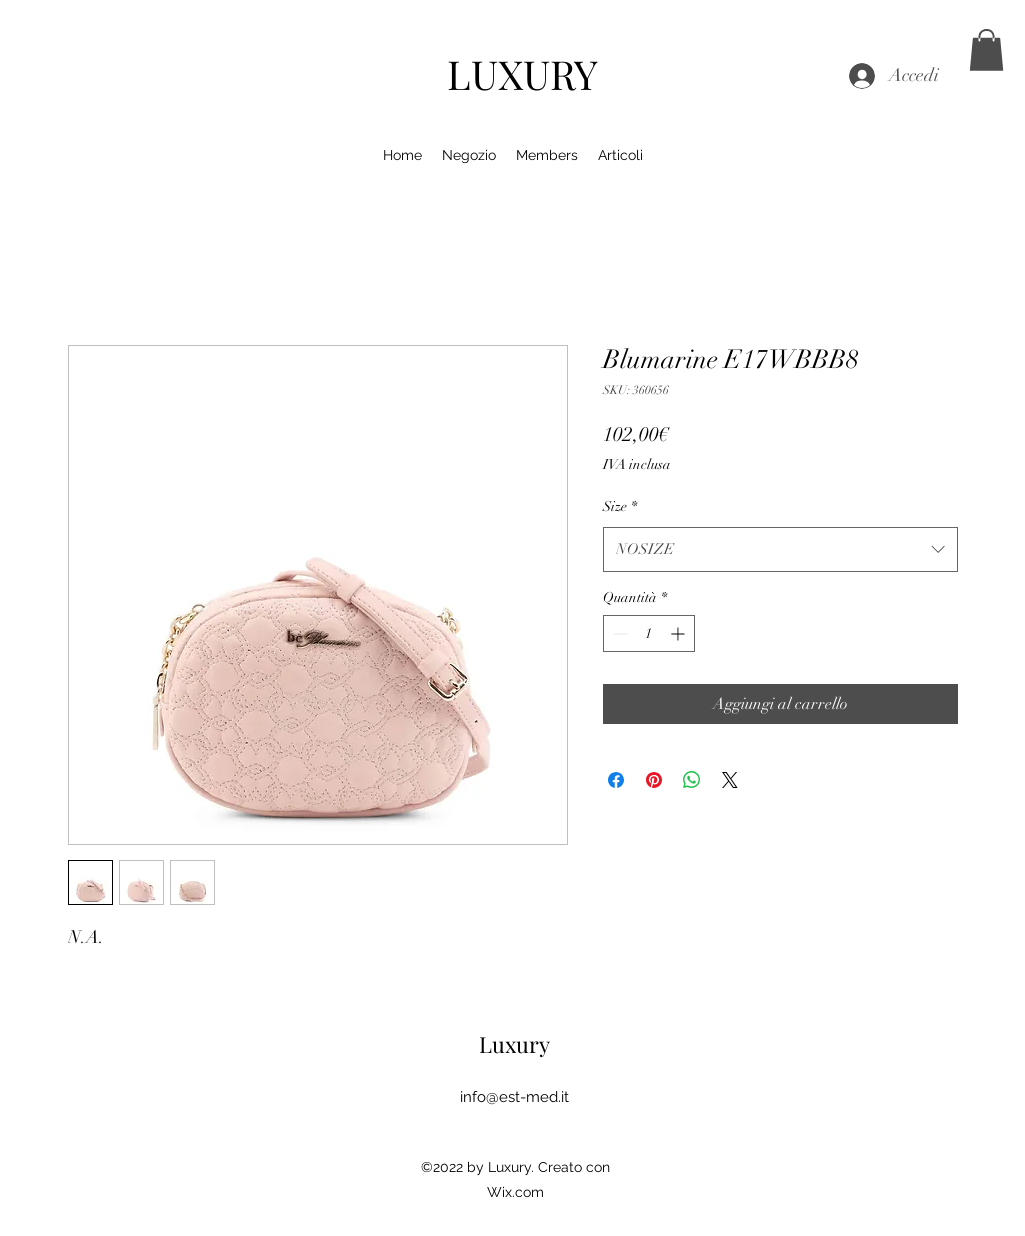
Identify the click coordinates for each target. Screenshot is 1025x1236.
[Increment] (679, 633)
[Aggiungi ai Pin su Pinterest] (654, 780)
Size (620, 506)
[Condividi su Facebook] (616, 780)
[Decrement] (618, 633)
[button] (986, 50)
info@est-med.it (514, 1097)
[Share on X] (730, 780)
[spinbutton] (649, 633)
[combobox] (780, 549)
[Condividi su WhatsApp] (692, 780)
